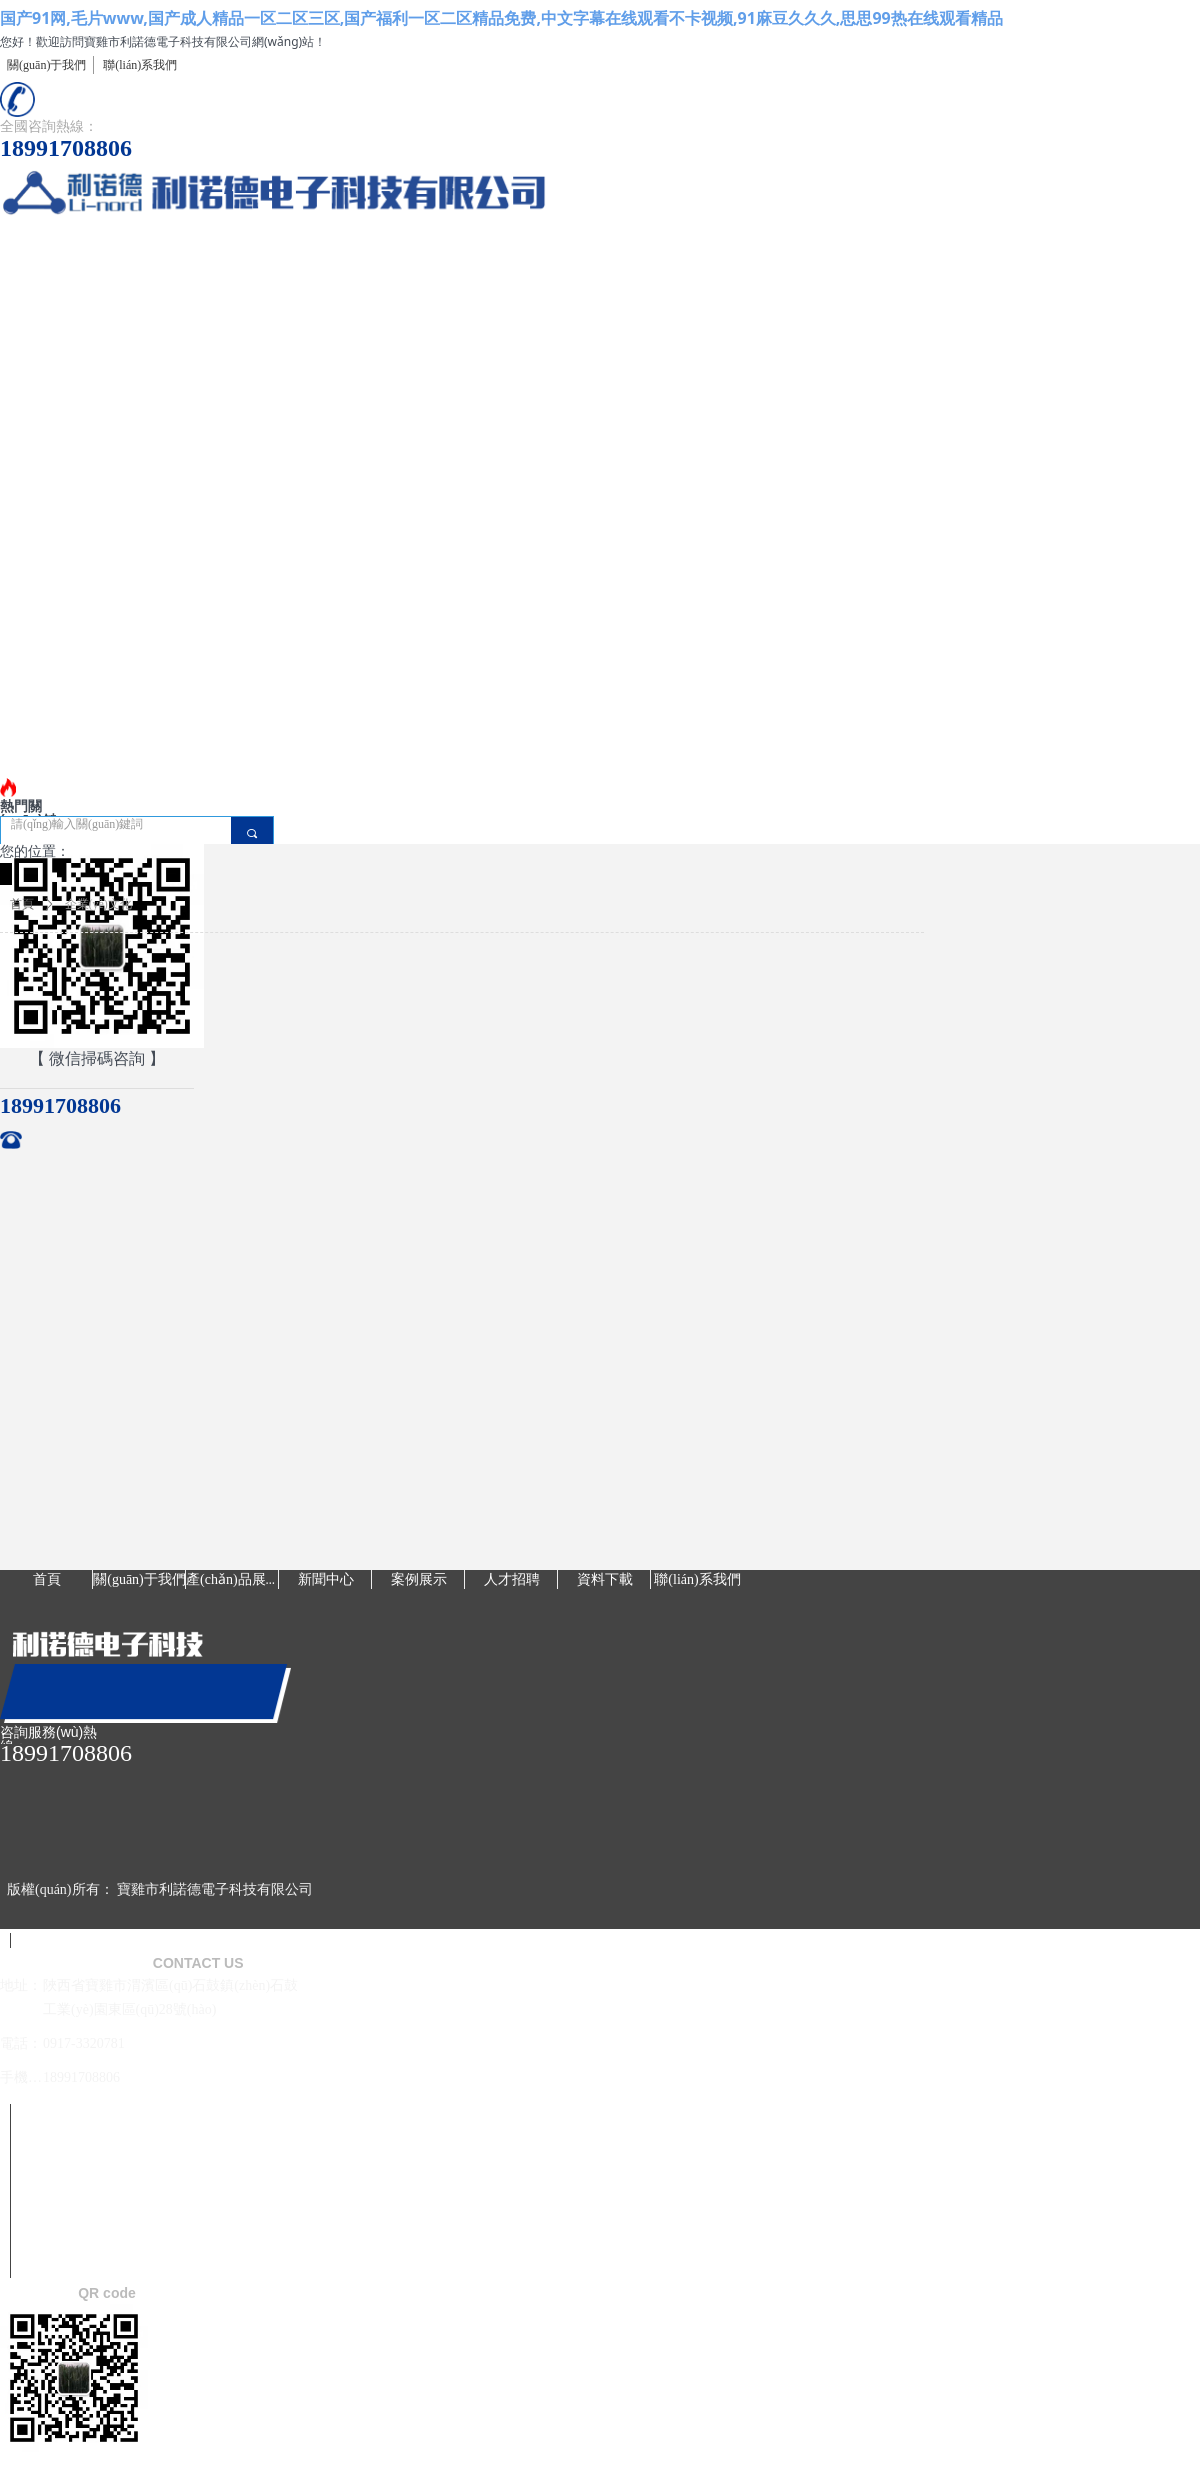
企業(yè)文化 (98, 904)
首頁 (22, 904)
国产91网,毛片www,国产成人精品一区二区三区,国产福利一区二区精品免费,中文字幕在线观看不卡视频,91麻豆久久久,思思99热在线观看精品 (501, 18)
